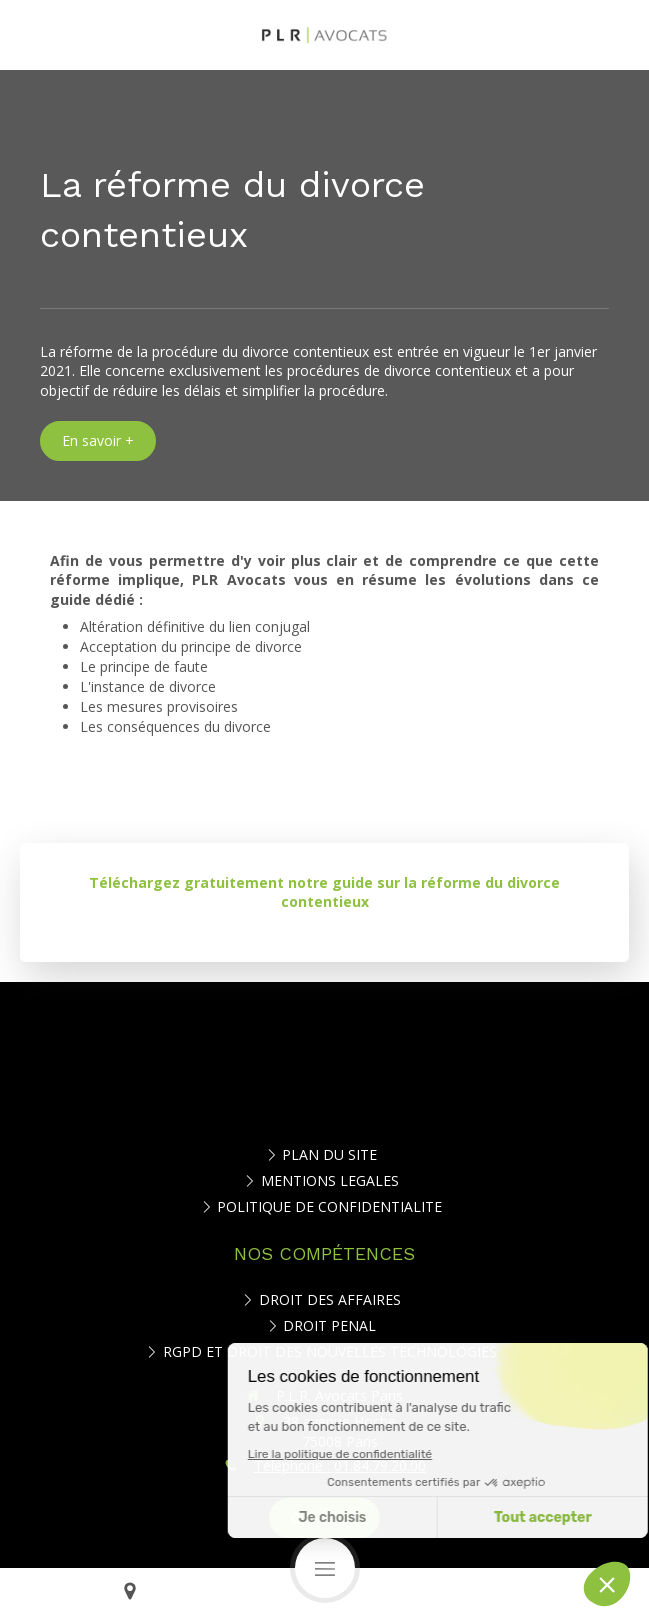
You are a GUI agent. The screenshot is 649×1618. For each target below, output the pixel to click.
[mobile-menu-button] (325, 1568)
